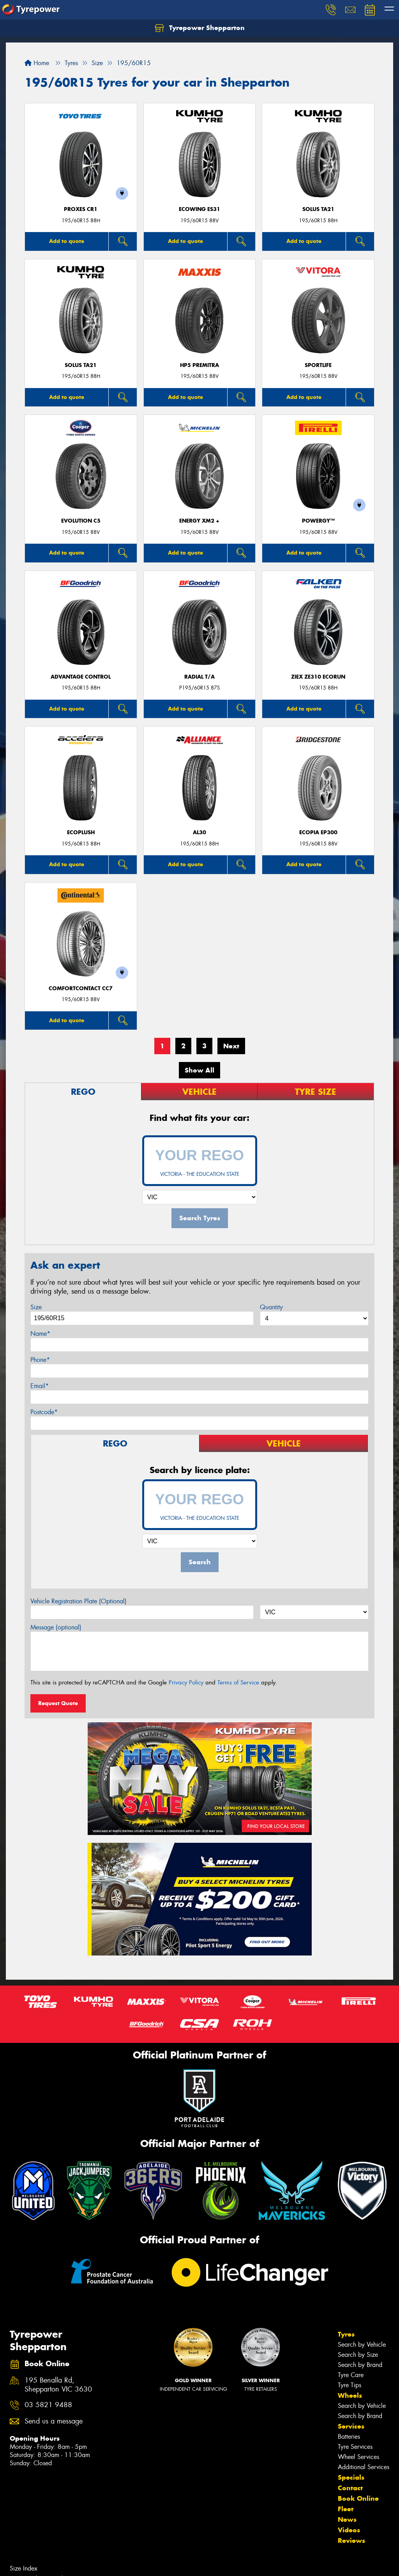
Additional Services (363, 2467)
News (347, 2519)
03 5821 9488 (48, 2404)
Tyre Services (355, 2447)
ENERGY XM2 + (199, 521)
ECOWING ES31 (199, 209)
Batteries (349, 2436)
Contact (350, 2488)
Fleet (345, 2509)
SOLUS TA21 (318, 209)
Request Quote (58, 1703)
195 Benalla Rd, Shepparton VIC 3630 (58, 2385)
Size (36, 1307)
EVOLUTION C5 (81, 521)
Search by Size (358, 2355)
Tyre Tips (349, 2385)
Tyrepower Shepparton (200, 28)
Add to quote (66, 241)
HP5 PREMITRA (199, 365)
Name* (40, 1334)
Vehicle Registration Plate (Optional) (78, 1601)
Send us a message (54, 2421)
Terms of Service (238, 1682)
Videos (349, 2530)
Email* (39, 1386)
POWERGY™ (318, 521)
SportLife (318, 365)
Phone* (40, 1360)
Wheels (350, 2395)
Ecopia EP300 (318, 832)
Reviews (351, 2540)
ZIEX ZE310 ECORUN (318, 677)
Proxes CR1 (80, 209)
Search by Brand (360, 2365)
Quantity (271, 1307)
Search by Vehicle (362, 2344)
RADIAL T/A (199, 677)
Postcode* (44, 1412)
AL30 (199, 832)
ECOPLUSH (81, 832)
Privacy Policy (186, 1682)
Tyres (346, 2334)
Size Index (23, 2568)
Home (37, 63)
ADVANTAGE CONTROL (81, 677)
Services (351, 2426)
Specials (351, 2477)
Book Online (358, 2498)
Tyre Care (351, 2375)
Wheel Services (358, 2457)
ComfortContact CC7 (81, 988)
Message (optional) (55, 1627)
